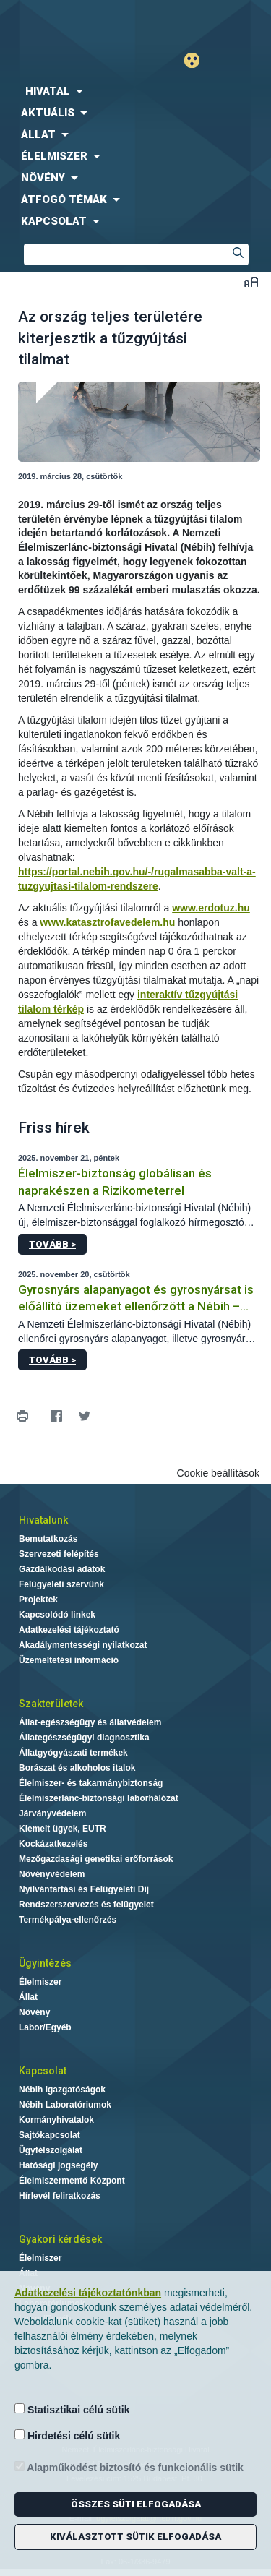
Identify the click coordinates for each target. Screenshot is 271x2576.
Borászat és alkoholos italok (77, 1768)
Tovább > (52, 1244)
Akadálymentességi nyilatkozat (83, 1645)
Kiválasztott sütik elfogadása (135, 2536)
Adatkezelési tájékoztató (69, 1630)
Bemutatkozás (48, 1539)
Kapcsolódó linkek (57, 1615)
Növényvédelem (52, 1874)
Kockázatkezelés (53, 1844)
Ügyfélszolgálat (50, 2150)
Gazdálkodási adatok (62, 1569)
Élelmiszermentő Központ (72, 2181)
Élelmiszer (40, 1982)
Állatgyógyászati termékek (73, 1753)
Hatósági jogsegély (58, 2165)
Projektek (38, 1599)
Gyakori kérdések (60, 2239)
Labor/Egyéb (45, 2027)
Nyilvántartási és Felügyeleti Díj (84, 1889)
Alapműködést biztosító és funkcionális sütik (129, 2467)
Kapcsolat (42, 2071)
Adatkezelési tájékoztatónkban (87, 2292)
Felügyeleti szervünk (61, 1584)
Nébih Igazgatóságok (62, 2090)
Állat (28, 1997)
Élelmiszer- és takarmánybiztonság (91, 1783)
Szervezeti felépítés (59, 1554)
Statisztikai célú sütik (72, 2409)
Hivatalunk (43, 1520)
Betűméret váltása (251, 281)
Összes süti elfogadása (136, 2504)
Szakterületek (51, 1703)
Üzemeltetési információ (69, 1660)
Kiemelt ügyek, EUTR (62, 1829)
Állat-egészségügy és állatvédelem (90, 1722)
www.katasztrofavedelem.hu (107, 922)
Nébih (68, 22)
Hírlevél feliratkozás (59, 2196)
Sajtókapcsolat (49, 2135)
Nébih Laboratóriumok (65, 2105)
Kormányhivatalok (56, 2120)
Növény (34, 2012)
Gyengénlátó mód (197, 60)
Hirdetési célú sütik (67, 2435)
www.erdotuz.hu (211, 908)
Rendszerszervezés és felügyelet (86, 1904)
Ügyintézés (45, 1963)
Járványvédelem (52, 1813)
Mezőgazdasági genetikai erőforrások (96, 1859)
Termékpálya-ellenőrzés (67, 1920)
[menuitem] (135, 91)
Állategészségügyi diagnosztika (84, 1738)
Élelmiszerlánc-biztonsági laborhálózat (98, 1798)
